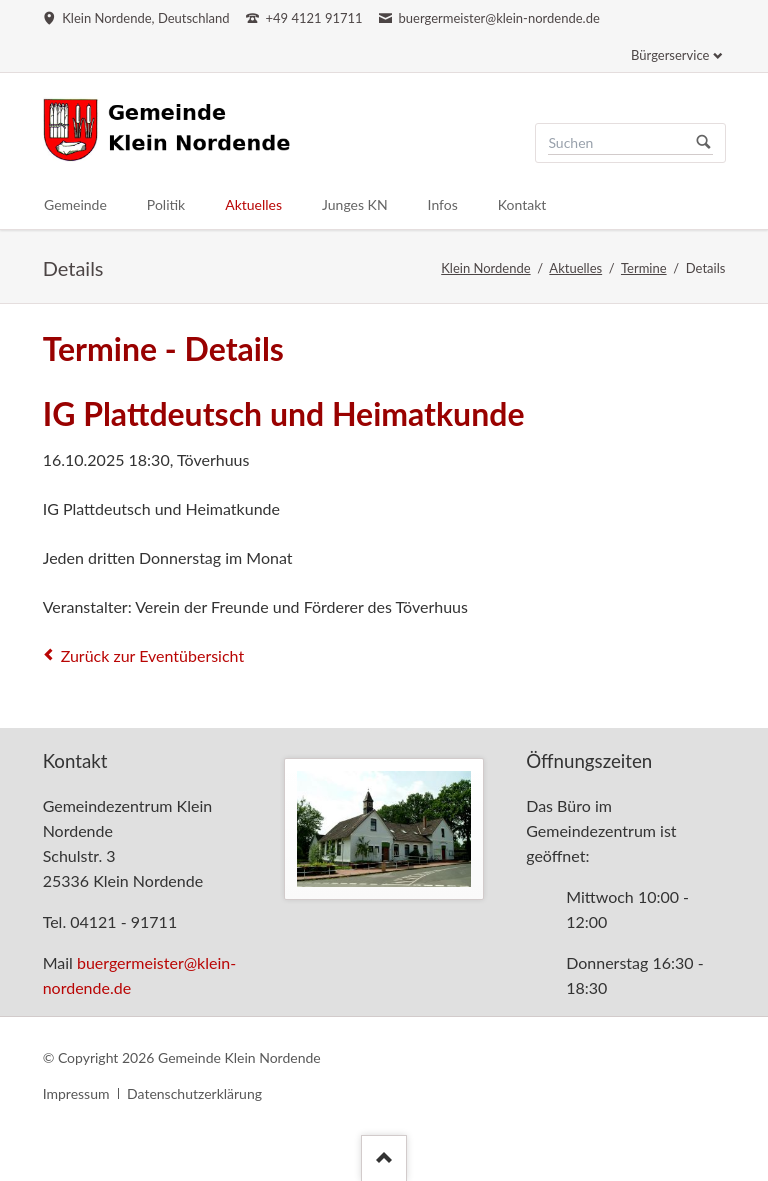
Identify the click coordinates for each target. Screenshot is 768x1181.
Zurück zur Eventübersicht (153, 655)
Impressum (76, 1093)
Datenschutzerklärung (194, 1093)
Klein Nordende (485, 268)
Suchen (704, 143)
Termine (644, 268)
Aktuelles (575, 268)
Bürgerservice (670, 55)
